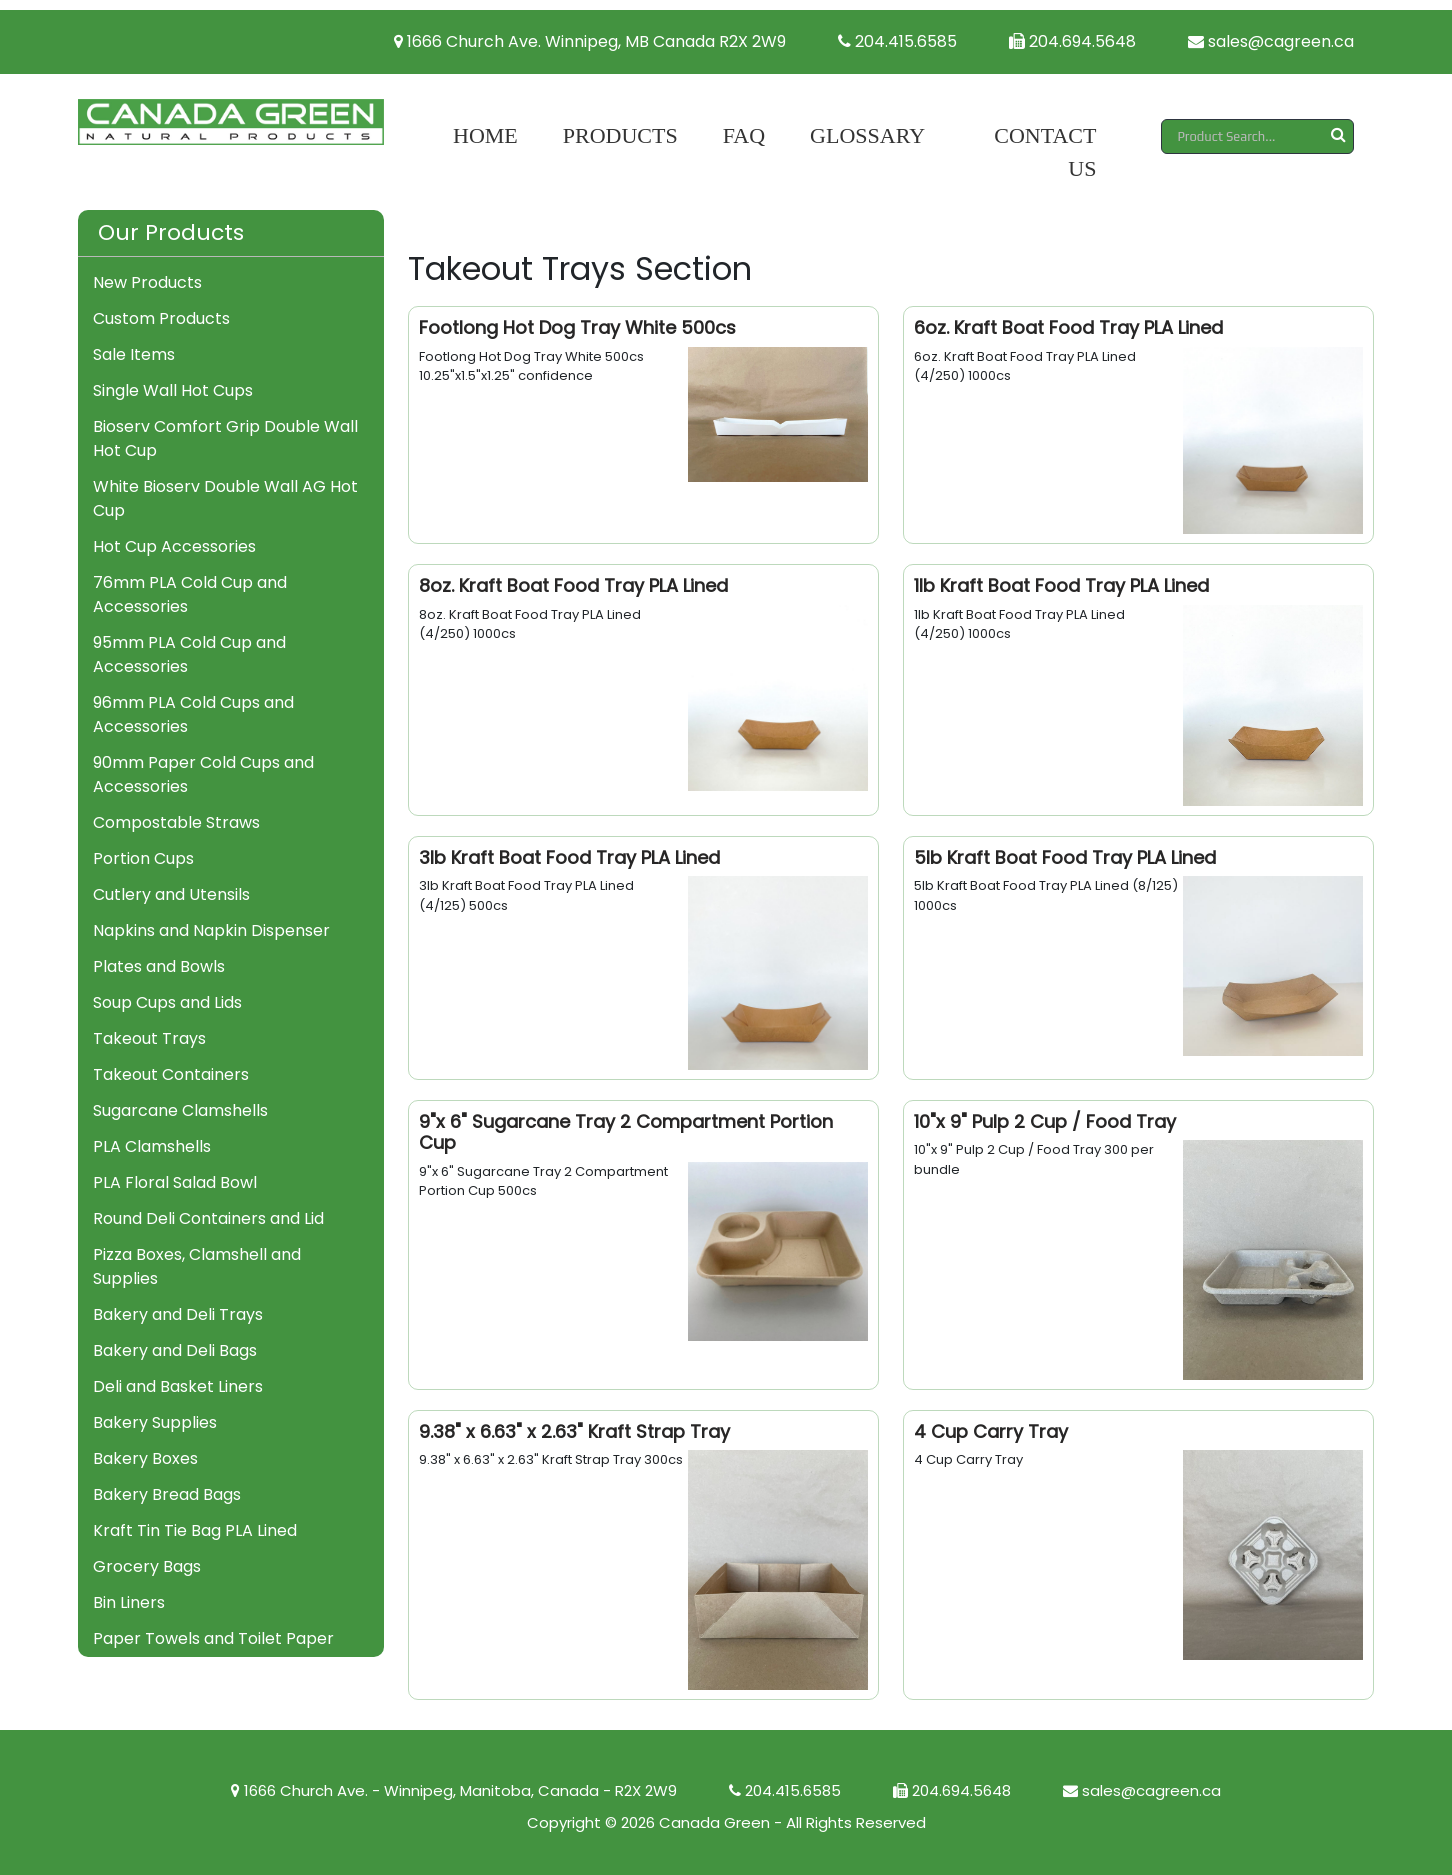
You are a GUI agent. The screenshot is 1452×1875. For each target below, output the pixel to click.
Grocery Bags (147, 1566)
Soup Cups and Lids (167, 1002)
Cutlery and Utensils (171, 894)
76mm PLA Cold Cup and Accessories (190, 594)
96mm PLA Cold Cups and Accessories (193, 714)
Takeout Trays (149, 1038)
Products (620, 135)
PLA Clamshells (152, 1146)
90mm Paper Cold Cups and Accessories (203, 774)
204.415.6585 (897, 41)
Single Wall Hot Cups (173, 390)
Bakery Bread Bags (167, 1494)
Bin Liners (129, 1602)
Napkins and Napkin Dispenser (211, 930)
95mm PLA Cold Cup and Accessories (189, 654)
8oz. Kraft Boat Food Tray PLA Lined (573, 585)
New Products (147, 282)
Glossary (867, 135)
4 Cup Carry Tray (991, 1431)
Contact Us (1045, 152)
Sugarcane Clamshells (180, 1110)
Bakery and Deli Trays (178, 1314)
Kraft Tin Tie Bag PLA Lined (195, 1530)
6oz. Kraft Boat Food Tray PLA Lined (1068, 327)
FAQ (744, 135)
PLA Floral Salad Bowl (175, 1182)
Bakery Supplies (155, 1422)
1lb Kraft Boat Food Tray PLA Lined (1061, 585)
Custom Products (161, 318)
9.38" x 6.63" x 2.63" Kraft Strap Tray (574, 1431)
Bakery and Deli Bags (175, 1350)
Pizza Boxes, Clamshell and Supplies (197, 1266)
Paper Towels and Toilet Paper (213, 1638)
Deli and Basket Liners (178, 1386)
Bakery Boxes (145, 1458)
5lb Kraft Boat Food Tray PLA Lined (1065, 857)
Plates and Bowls (159, 966)
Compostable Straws (176, 822)
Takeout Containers (171, 1074)
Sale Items (134, 354)
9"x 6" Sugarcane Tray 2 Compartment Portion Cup (626, 1132)
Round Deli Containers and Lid (208, 1218)
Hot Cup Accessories (174, 546)
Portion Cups (143, 858)
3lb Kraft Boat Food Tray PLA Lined (569, 857)
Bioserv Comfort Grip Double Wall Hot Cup (225, 438)
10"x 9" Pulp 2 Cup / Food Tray (1045, 1121)
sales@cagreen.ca (1271, 41)
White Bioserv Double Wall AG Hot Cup (225, 498)
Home (485, 135)
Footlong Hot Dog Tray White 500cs (577, 327)
